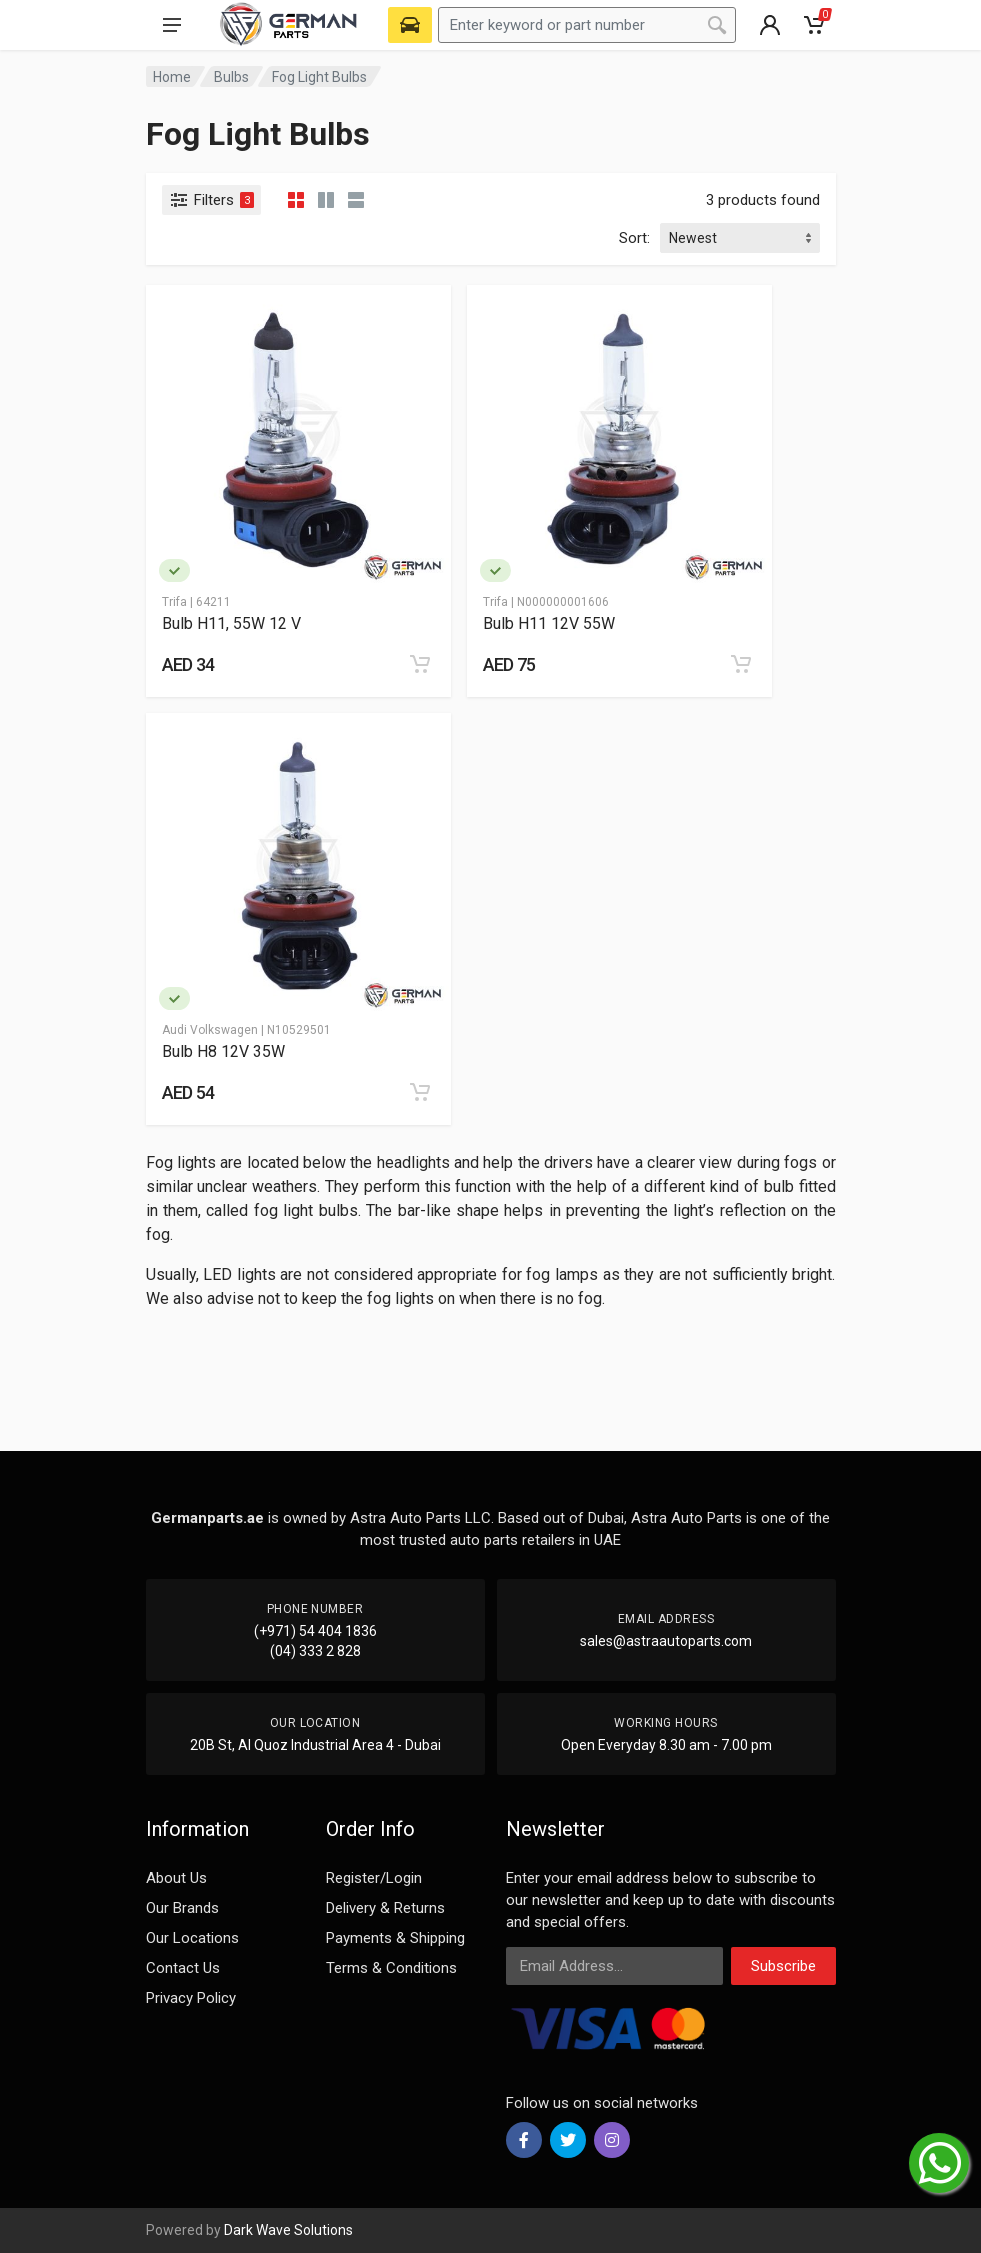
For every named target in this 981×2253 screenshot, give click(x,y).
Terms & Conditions (391, 1968)
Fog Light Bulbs (319, 77)
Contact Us (183, 1968)
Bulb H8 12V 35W (223, 1051)
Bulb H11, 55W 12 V (231, 623)
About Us (176, 1878)
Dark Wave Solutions (288, 2230)
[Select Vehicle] (410, 25)
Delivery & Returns (385, 1908)
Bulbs (231, 77)
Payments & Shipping (395, 1938)
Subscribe (783, 1966)
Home (172, 77)
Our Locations (192, 1938)
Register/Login (374, 1878)
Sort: (634, 238)
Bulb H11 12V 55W (549, 623)
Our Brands (182, 1908)
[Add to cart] (420, 664)
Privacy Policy (191, 1998)
